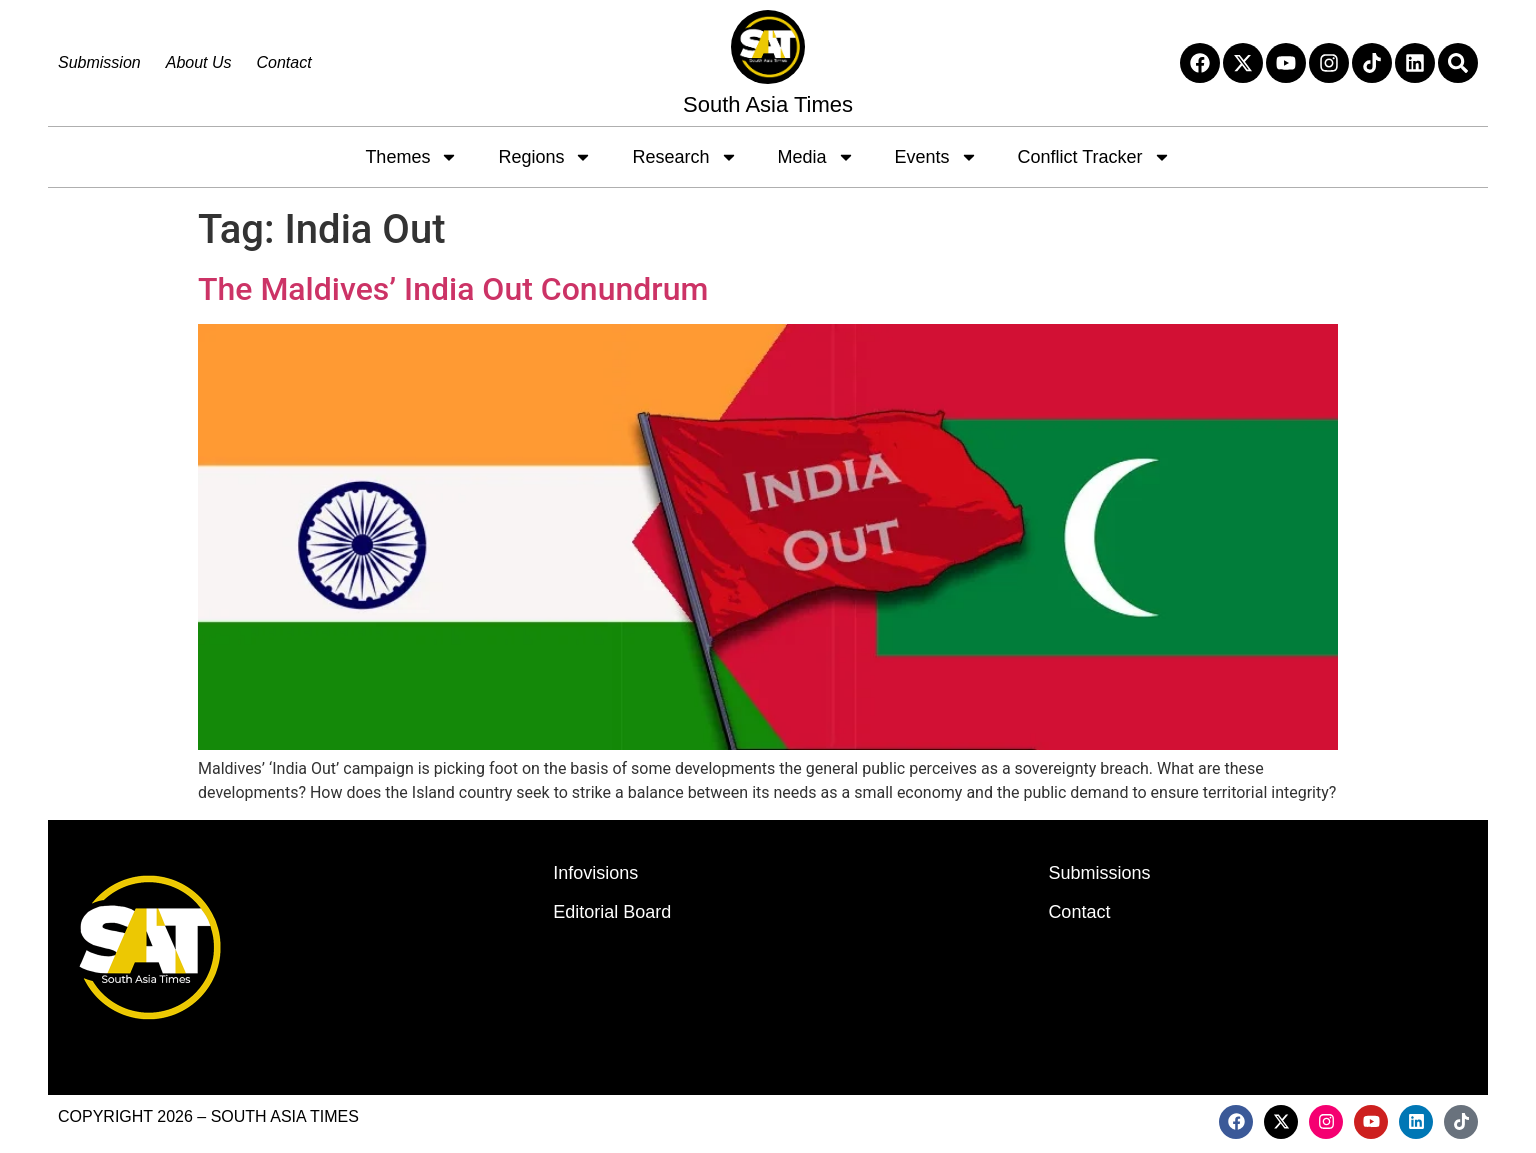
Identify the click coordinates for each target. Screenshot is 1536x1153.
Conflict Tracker (1094, 157)
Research (684, 157)
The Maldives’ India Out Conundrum (453, 289)
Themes (411, 157)
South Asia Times (768, 104)
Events (936, 157)
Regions (545, 157)
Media (816, 157)
